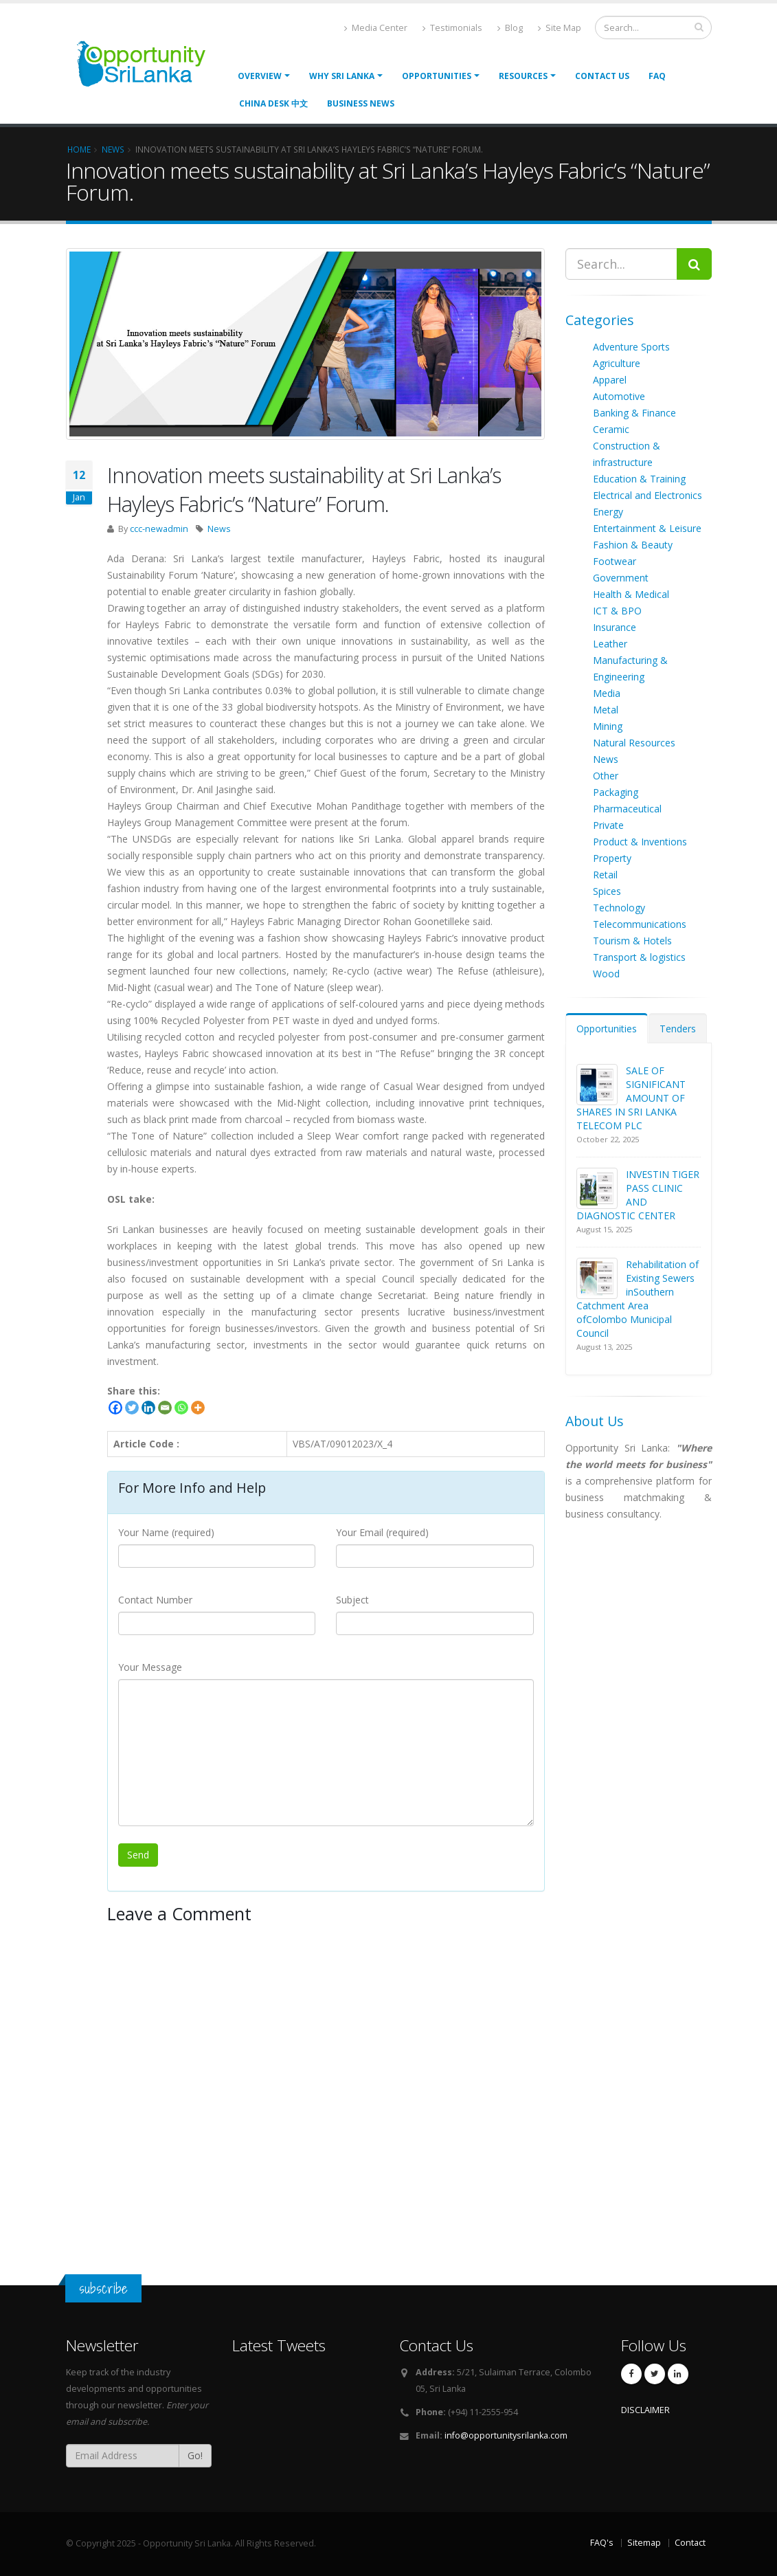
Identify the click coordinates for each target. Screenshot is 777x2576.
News (219, 529)
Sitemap (644, 2543)
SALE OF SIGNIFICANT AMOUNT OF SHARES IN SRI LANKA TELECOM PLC (631, 1098)
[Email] (165, 1407)
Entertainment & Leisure (647, 528)
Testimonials (452, 28)
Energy (608, 511)
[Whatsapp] (181, 1407)
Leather (610, 643)
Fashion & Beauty (633, 544)
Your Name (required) (166, 1532)
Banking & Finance (634, 412)
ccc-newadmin (159, 529)
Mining (607, 726)
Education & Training (639, 478)
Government (621, 577)
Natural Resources (634, 742)
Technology (619, 907)
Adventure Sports (631, 346)
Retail (605, 874)
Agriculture (616, 363)
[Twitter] (132, 1407)
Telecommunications (639, 924)
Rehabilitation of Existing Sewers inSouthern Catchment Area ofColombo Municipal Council (637, 1299)
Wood (606, 973)
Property (612, 858)
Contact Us (602, 76)
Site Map (559, 28)
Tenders (678, 1028)
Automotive (619, 396)
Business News (360, 103)
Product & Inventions (640, 841)
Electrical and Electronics (647, 495)
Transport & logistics (639, 957)
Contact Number (155, 1599)
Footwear (614, 561)
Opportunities (606, 1028)
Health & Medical (631, 594)
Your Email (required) (382, 1532)
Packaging (615, 792)
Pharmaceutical (627, 808)
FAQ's (601, 2543)
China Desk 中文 (273, 103)
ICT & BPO (617, 610)
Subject (352, 1599)
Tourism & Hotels (632, 940)
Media (606, 693)
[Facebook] (115, 1407)
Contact (690, 2543)
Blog (510, 28)
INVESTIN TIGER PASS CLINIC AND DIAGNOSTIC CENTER (637, 1195)
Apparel (610, 379)
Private (608, 825)
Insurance (614, 627)
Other (605, 775)
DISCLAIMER (645, 2410)
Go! (195, 2455)
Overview (260, 76)
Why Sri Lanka (341, 76)
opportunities (436, 76)
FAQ (657, 76)
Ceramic (611, 429)
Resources (523, 76)
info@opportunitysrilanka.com (505, 2435)
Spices (607, 891)
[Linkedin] (148, 1407)
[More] (198, 1407)
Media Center (375, 28)
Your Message (150, 1667)
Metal (605, 709)
